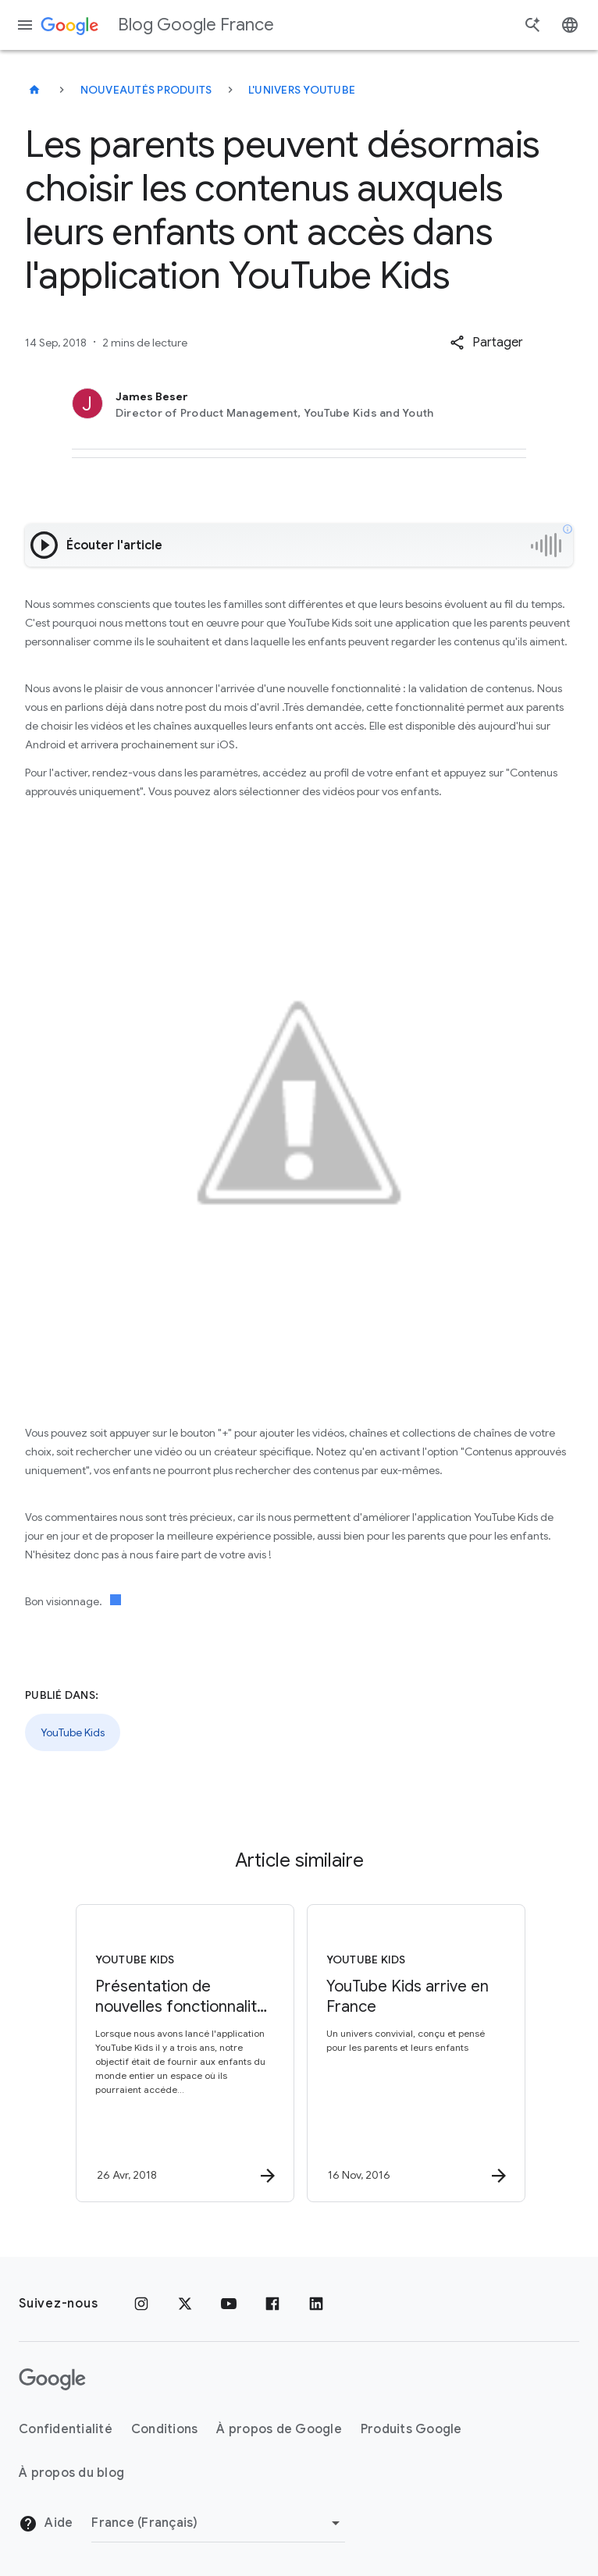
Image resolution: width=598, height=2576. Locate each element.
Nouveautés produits (146, 90)
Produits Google (411, 2429)
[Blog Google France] (34, 89)
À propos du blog (71, 2473)
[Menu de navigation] (25, 25)
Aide (46, 2523)
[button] (486, 342)
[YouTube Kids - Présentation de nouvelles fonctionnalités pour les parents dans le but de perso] (181, 2053)
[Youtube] (228, 2303)
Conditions (164, 2429)
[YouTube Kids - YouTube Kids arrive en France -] (412, 2053)
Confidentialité (65, 2429)
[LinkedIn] (316, 2303)
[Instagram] (141, 2303)
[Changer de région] (218, 2523)
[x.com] (185, 2303)
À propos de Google (279, 2429)
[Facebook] (272, 2303)
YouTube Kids (73, 1732)
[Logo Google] (52, 2379)
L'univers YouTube (301, 90)
